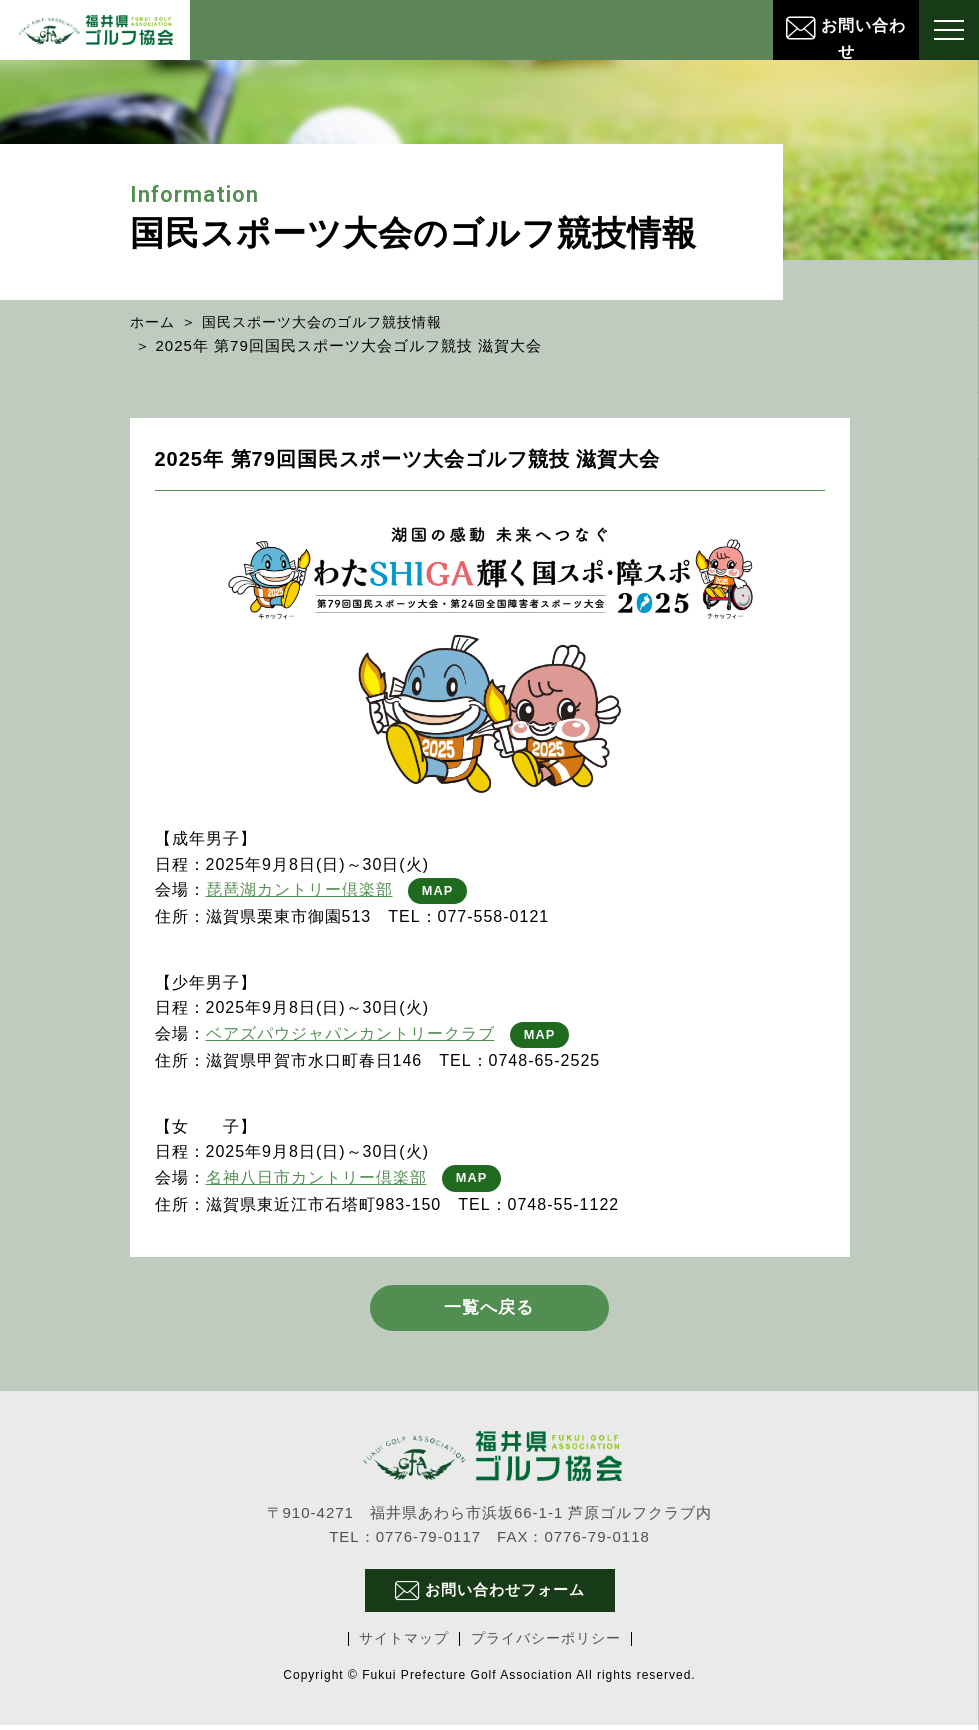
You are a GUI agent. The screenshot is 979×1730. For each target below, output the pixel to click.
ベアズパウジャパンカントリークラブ (350, 1033)
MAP (439, 890)
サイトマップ (404, 1644)
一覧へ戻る (490, 1311)
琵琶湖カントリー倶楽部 (299, 889)
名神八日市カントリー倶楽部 (316, 1177)
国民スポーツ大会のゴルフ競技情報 (333, 321)
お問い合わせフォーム (490, 1595)
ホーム (154, 321)
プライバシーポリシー (546, 1644)
